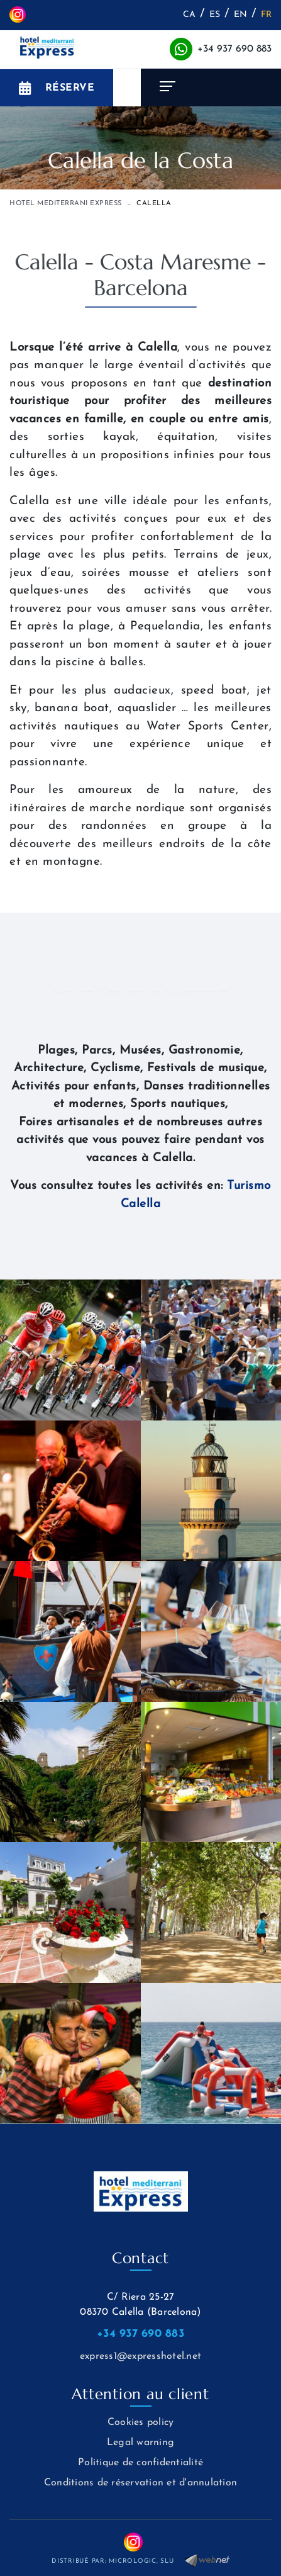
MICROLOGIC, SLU (141, 2561)
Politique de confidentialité (140, 2463)
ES (215, 15)
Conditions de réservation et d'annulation (140, 2483)
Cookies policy (140, 2422)
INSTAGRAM (17, 14)
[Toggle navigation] (211, 87)
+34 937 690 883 (234, 49)
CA (189, 15)
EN (241, 15)
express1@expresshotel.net (140, 2356)
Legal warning (140, 2443)
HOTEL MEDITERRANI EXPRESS (65, 203)
